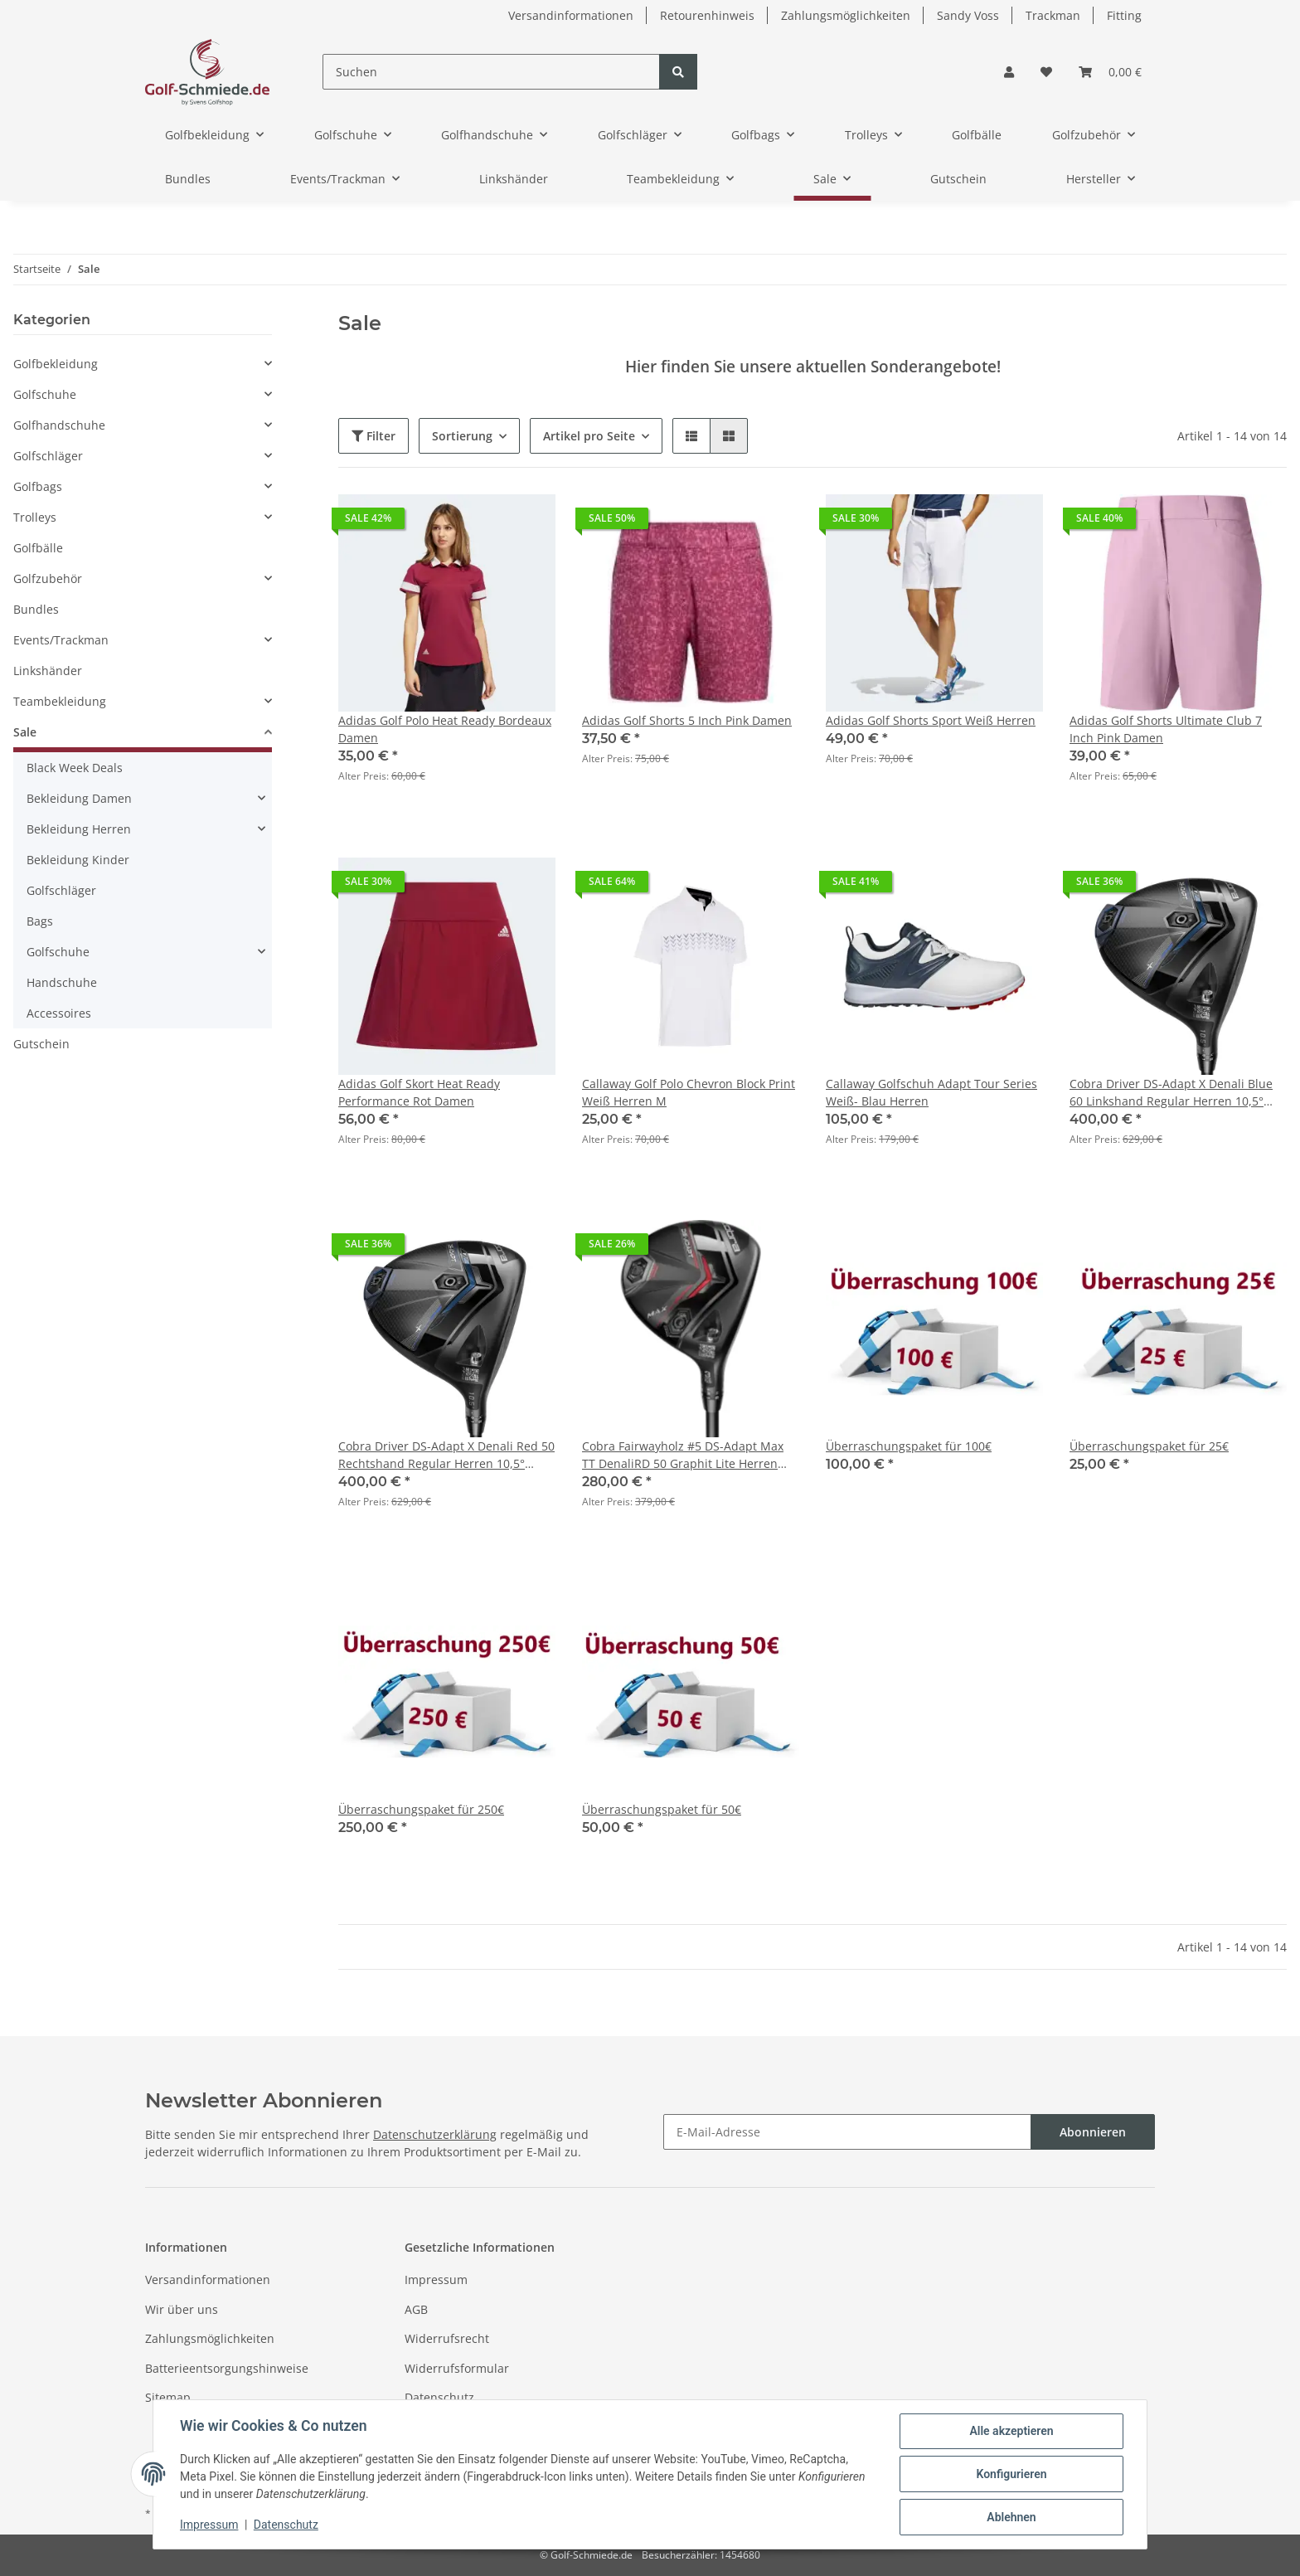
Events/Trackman (61, 640)
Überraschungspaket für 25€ (1149, 1446)
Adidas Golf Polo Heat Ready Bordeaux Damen (444, 729)
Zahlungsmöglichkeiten (845, 15)
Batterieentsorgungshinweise (226, 2368)
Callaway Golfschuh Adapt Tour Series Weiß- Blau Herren (931, 1092)
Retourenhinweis (707, 15)
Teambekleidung (59, 701)
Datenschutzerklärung (435, 2134)
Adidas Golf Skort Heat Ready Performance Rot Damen (419, 1092)
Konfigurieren (1011, 2474)
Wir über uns (181, 2309)
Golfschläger (48, 456)
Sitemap (168, 2397)
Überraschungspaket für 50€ (661, 1809)
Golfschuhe (44, 394)
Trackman (1053, 15)
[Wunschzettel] (1046, 71)
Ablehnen (1011, 2517)
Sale (24, 732)
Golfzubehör (47, 578)
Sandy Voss (968, 15)
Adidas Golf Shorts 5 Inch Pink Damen (687, 720)
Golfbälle (38, 548)
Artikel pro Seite (589, 436)
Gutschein (41, 1044)
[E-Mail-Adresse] (847, 2132)
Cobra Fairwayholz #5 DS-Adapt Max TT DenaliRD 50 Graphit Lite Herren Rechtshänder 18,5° (682, 1455)
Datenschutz (439, 2397)
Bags (40, 921)
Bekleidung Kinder (78, 860)
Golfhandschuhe (59, 425)
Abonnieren (1093, 2132)
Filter (373, 436)
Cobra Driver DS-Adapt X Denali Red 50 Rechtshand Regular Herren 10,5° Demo (446, 1455)
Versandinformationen (570, 15)
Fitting (1124, 15)
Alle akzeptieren (1011, 2430)
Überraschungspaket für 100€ (909, 1446)
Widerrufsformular (457, 2368)
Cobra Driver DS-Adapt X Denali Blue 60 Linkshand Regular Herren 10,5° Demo (1171, 1093)
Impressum (436, 2279)
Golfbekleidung (55, 364)
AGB (416, 2309)
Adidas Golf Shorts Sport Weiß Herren (931, 720)
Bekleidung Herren (79, 829)
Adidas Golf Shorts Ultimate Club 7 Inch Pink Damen (1166, 729)
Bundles (36, 609)
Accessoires (59, 1013)
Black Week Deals (75, 767)
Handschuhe (62, 982)
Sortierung (462, 436)
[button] (1009, 71)
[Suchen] (491, 72)
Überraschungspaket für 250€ (421, 1809)
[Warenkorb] (1110, 71)
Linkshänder (47, 670)
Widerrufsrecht (447, 2338)
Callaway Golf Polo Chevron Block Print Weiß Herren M (688, 1092)
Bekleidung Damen (79, 798)
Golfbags (37, 486)
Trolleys (34, 517)
